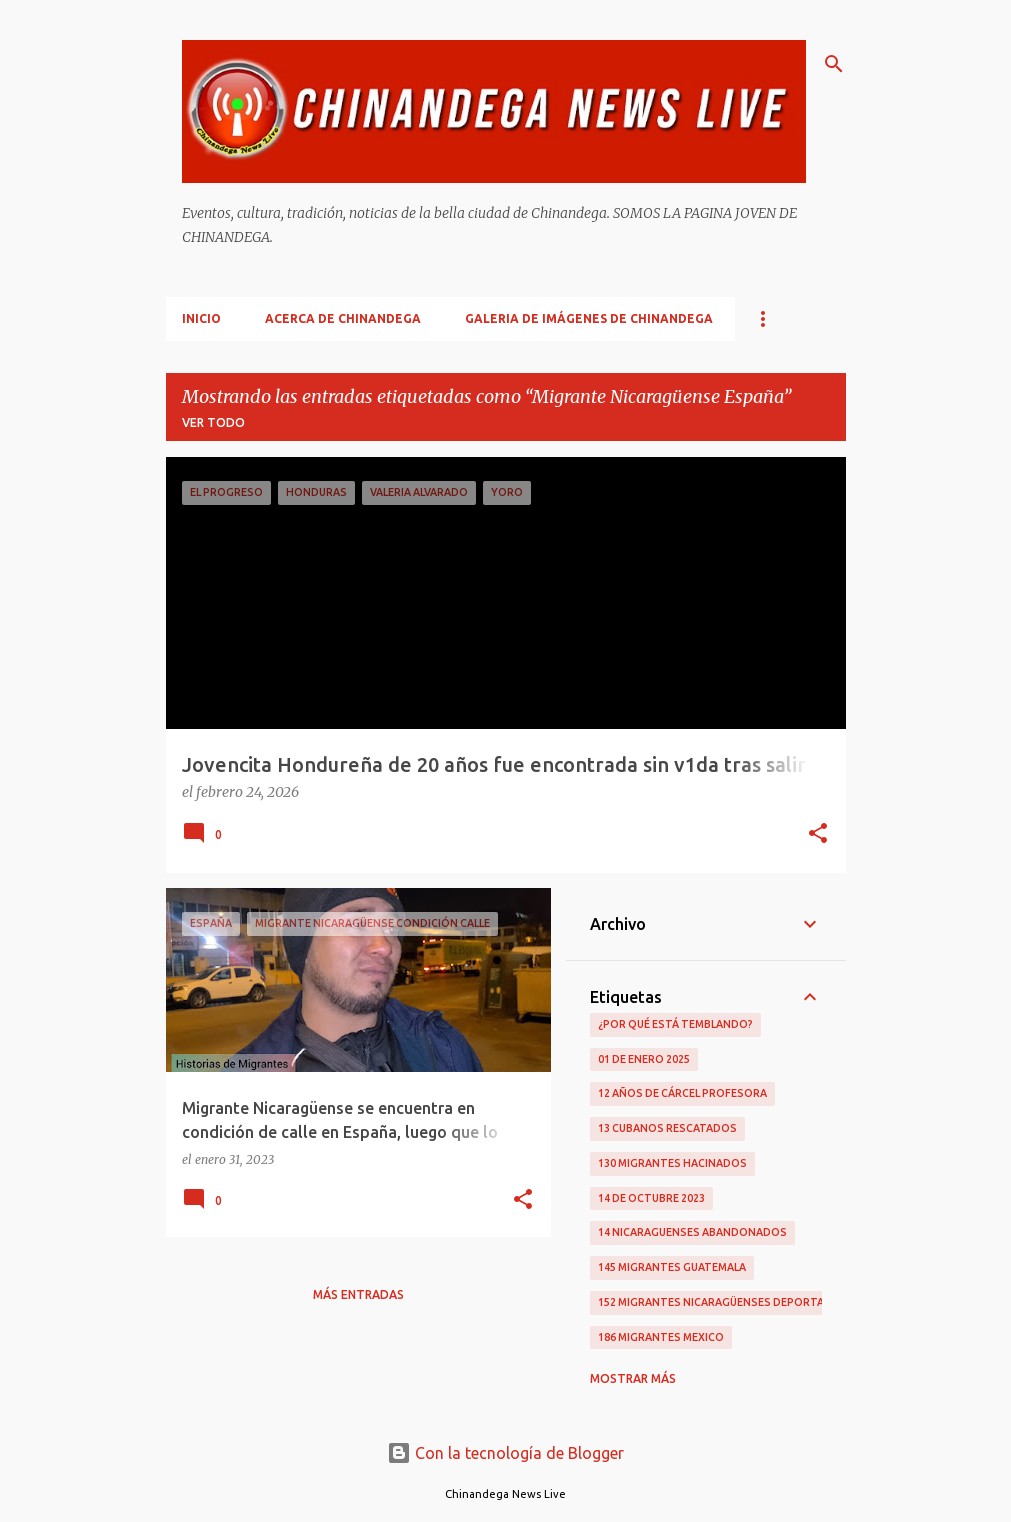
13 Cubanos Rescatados (667, 1128)
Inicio (201, 318)
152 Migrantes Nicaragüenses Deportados (723, 1302)
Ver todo (213, 422)
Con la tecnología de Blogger (505, 1453)
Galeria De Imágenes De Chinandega (589, 318)
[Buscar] (834, 64)
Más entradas (358, 1294)
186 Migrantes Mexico (661, 1337)
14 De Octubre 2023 (651, 1198)
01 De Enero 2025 (644, 1059)
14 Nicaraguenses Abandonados (692, 1232)
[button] (818, 835)
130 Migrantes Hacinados (672, 1163)
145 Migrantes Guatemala (672, 1267)
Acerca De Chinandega (343, 318)
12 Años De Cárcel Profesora (682, 1093)
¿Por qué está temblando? (675, 1024)
